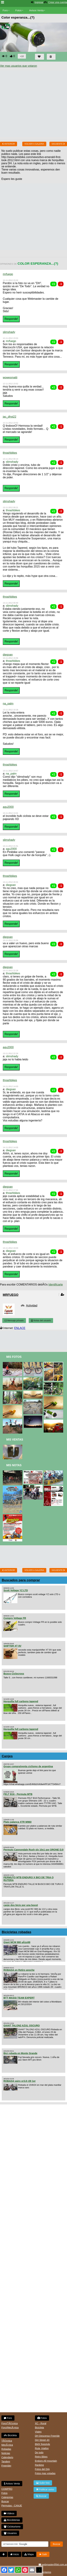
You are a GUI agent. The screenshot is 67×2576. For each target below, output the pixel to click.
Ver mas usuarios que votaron (18, 65)
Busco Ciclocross (13, 1673)
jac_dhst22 (9, 416)
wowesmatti (10, 377)
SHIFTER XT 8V (12, 1645)
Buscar (5, 2501)
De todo (39, 2452)
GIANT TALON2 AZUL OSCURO (21, 2025)
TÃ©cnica (6, 2440)
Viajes (38, 2431)
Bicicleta (10, 2435)
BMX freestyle (42, 2444)
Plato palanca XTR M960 (17, 1822)
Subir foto (43, 2482)
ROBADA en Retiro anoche (18, 1970)
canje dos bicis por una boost (20, 1905)
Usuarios (10, 2533)
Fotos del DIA (42, 2469)
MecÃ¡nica (7, 2444)
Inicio (14, 2554)
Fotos (18, 10)
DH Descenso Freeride (47, 2435)
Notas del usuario (41, 1320)
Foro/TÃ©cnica (9, 2423)
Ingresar (38, 2)
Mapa (29, 2554)
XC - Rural (40, 2423)
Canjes (7, 1756)
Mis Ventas (14, 1439)
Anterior (8, 144)
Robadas (6, 2449)
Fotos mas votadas (45, 2473)
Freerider (6, 2465)
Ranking (39, 2465)
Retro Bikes (41, 2456)
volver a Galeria (34, 144)
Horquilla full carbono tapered (20, 1701)
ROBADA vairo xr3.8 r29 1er (19, 2081)
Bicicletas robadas (16, 1932)
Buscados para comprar (21, 1580)
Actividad (31, 1305)
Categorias (7, 2497)
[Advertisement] (33, 103)
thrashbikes (10, 452)
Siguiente (58, 144)
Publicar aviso (45, 2489)
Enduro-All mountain (46, 2460)
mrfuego (8, 274)
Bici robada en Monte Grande (20, 2053)
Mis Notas (14, 1465)
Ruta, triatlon (42, 2448)
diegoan (8, 654)
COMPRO (6, 2489)
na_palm (8, 703)
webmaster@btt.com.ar (53, 2564)
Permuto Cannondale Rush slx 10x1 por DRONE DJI (33, 1849)
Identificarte (55, 1284)
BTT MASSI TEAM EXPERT (19, 1997)
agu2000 (8, 806)
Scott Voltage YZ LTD (15, 1590)
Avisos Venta (36, 10)
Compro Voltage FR (14, 1618)
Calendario (7, 2457)
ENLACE (19, 1328)
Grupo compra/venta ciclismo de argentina (28, 1766)
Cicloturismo (12, 2526)
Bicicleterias (12, 2520)
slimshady (9, 332)
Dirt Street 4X (42, 2440)
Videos (9, 2513)
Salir (43, 2554)
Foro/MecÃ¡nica (10, 2427)
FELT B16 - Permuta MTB (17, 1794)
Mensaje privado (14, 1320)
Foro (5, 10)
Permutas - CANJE (11, 2505)
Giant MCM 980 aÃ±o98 (16, 1942)
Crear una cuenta (57, 2)
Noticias (5, 2453)
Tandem (5, 2461)
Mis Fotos (14, 1356)
